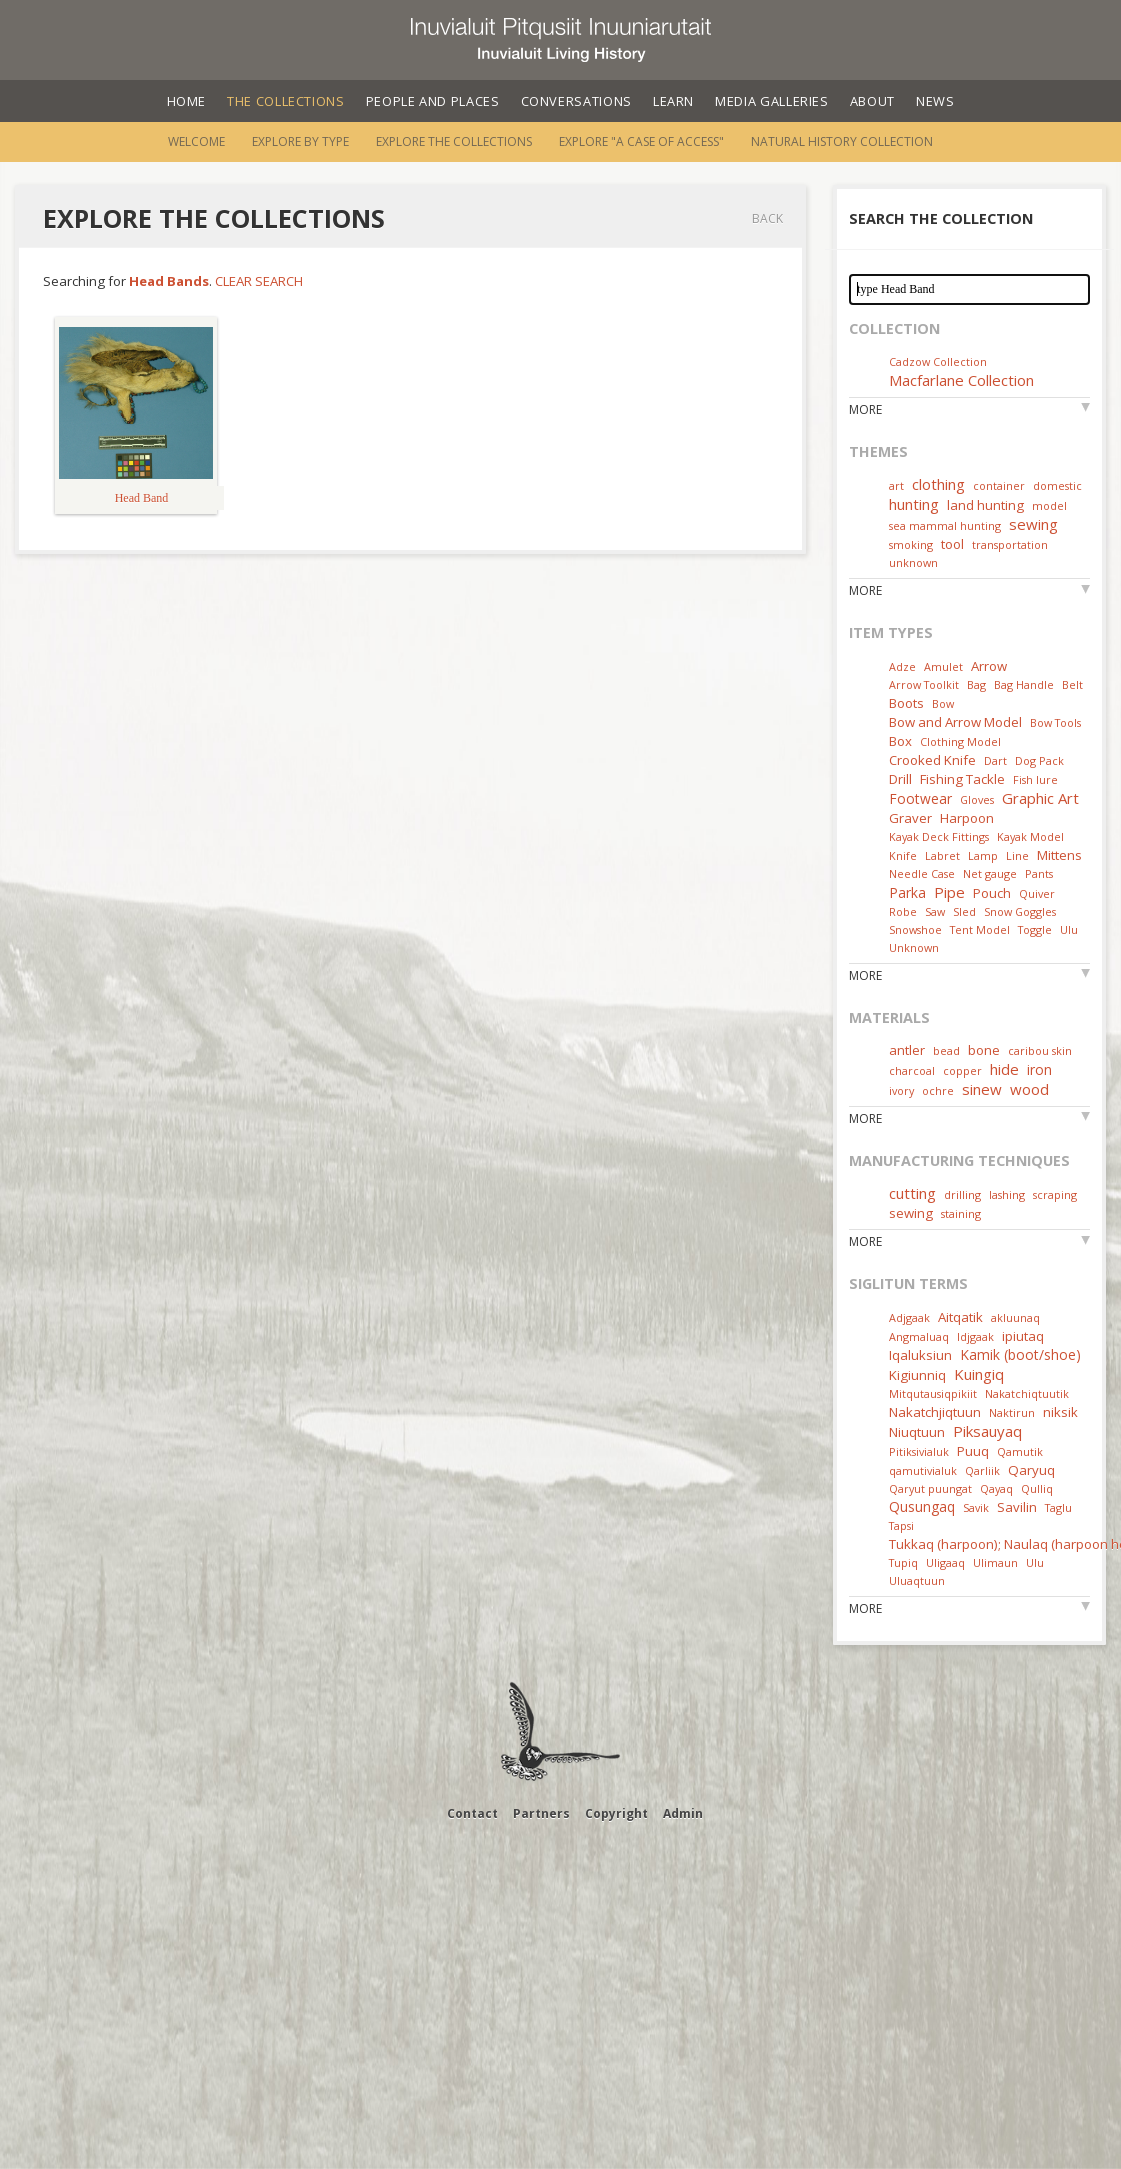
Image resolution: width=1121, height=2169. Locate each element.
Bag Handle (1024, 684)
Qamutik (1020, 1451)
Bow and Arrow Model (955, 722)
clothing (938, 484)
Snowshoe (915, 929)
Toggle (1035, 929)
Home (187, 101)
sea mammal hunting (945, 525)
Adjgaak (909, 1317)
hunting (914, 504)
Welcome (196, 141)
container (999, 485)
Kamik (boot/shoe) (1020, 1354)
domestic (1057, 485)
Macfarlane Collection (961, 380)
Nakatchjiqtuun (935, 1412)
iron (1039, 1069)
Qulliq (1037, 1488)
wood (1029, 1089)
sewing (1033, 524)
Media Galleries (772, 101)
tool (952, 544)
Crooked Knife (932, 760)
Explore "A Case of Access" (641, 141)
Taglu (1058, 1507)
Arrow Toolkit (924, 684)
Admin (683, 1813)
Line (1017, 855)
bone (984, 1050)
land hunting (985, 505)
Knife (903, 855)
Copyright (616, 1813)
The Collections (286, 101)
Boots (906, 703)
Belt (1072, 684)
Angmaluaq (919, 1336)
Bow (943, 703)
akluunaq (1015, 1317)
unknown (913, 562)
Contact (472, 1813)
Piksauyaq (987, 1431)
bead (946, 1050)
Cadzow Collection (938, 361)
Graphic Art (1040, 798)
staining (961, 1213)
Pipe (949, 892)
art (896, 485)
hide (1004, 1069)
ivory (901, 1090)
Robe (903, 911)
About (872, 101)
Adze (902, 666)
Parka (907, 892)
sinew (982, 1089)
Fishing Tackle (962, 779)
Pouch (992, 893)
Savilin (1017, 1507)
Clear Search (259, 281)
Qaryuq (1031, 1470)
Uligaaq (945, 1562)
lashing (1007, 1194)
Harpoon (967, 818)
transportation (1010, 544)
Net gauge (990, 873)
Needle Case (922, 873)
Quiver (1037, 893)
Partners (541, 1813)
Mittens (1059, 855)
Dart (995, 760)
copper (962, 1070)
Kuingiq (979, 1374)
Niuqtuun (917, 1432)
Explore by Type (300, 141)
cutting (912, 1193)
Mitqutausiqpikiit (933, 1393)
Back (767, 218)
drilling (962, 1194)
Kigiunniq (917, 1375)
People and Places (433, 101)
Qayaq (996, 1488)
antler (907, 1050)
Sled (964, 911)
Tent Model (980, 929)
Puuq (973, 1451)
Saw (935, 911)
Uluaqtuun (917, 1580)
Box (900, 741)
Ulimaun (995, 1562)
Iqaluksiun (920, 1355)
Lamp (983, 855)
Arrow (989, 666)
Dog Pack (1039, 760)
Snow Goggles (1020, 911)
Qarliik (982, 1470)
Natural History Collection (842, 141)
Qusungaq (922, 1506)
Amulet (943, 666)
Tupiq (903, 1562)
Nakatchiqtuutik (1027, 1393)
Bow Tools (1055, 722)
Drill (900, 779)
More (865, 409)
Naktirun (1012, 1412)
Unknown (914, 947)
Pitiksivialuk (919, 1451)
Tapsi (901, 1525)
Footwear (920, 798)
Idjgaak (975, 1336)
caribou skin (1040, 1050)
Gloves (977, 799)
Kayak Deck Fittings (939, 836)
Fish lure (1035, 779)
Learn (673, 101)
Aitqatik (960, 1317)
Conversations (576, 101)
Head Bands (169, 281)
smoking (911, 544)
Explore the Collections (454, 141)
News (935, 101)
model (1049, 505)
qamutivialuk (923, 1470)
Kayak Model (1030, 836)
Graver (910, 818)
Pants (1039, 873)
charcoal (912, 1070)
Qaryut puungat (930, 1488)
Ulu (1069, 929)
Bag (976, 684)
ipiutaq (1023, 1336)
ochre (938, 1090)
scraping (1055, 1194)
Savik (976, 1507)
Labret (942, 855)
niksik (1060, 1412)
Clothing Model (960, 741)
